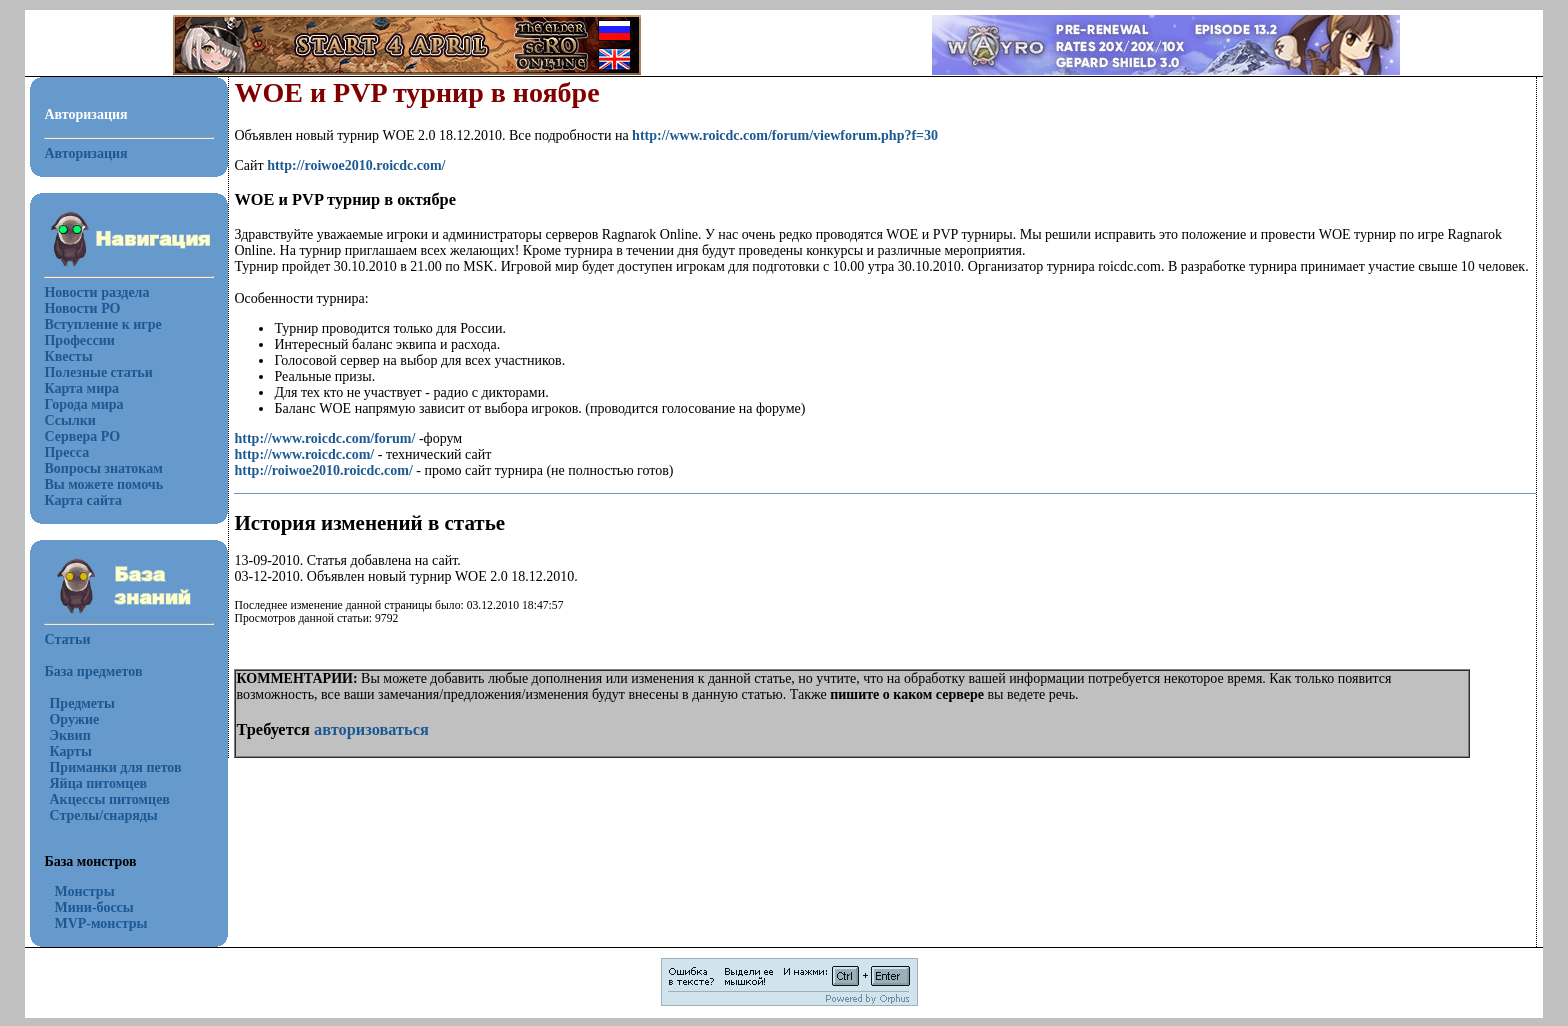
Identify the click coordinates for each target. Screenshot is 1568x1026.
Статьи (67, 639)
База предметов (93, 671)
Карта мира (81, 388)
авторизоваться (371, 729)
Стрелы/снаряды (103, 815)
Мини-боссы (93, 907)
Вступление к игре (102, 324)
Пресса (66, 452)
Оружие (74, 719)
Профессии (79, 340)
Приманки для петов (115, 767)
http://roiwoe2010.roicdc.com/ (356, 165)
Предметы (81, 703)
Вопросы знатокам (103, 468)
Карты (70, 751)
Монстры (84, 891)
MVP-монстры (100, 923)
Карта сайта (83, 500)
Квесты (68, 356)
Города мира (83, 404)
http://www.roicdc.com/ (304, 454)
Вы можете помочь (103, 484)
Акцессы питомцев (109, 799)
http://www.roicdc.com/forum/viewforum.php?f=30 (785, 135)
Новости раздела (96, 292)
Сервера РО (82, 436)
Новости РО (82, 308)
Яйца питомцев (98, 783)
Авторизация (85, 153)
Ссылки (69, 420)
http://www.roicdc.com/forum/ (324, 438)
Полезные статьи (98, 372)
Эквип (69, 735)
